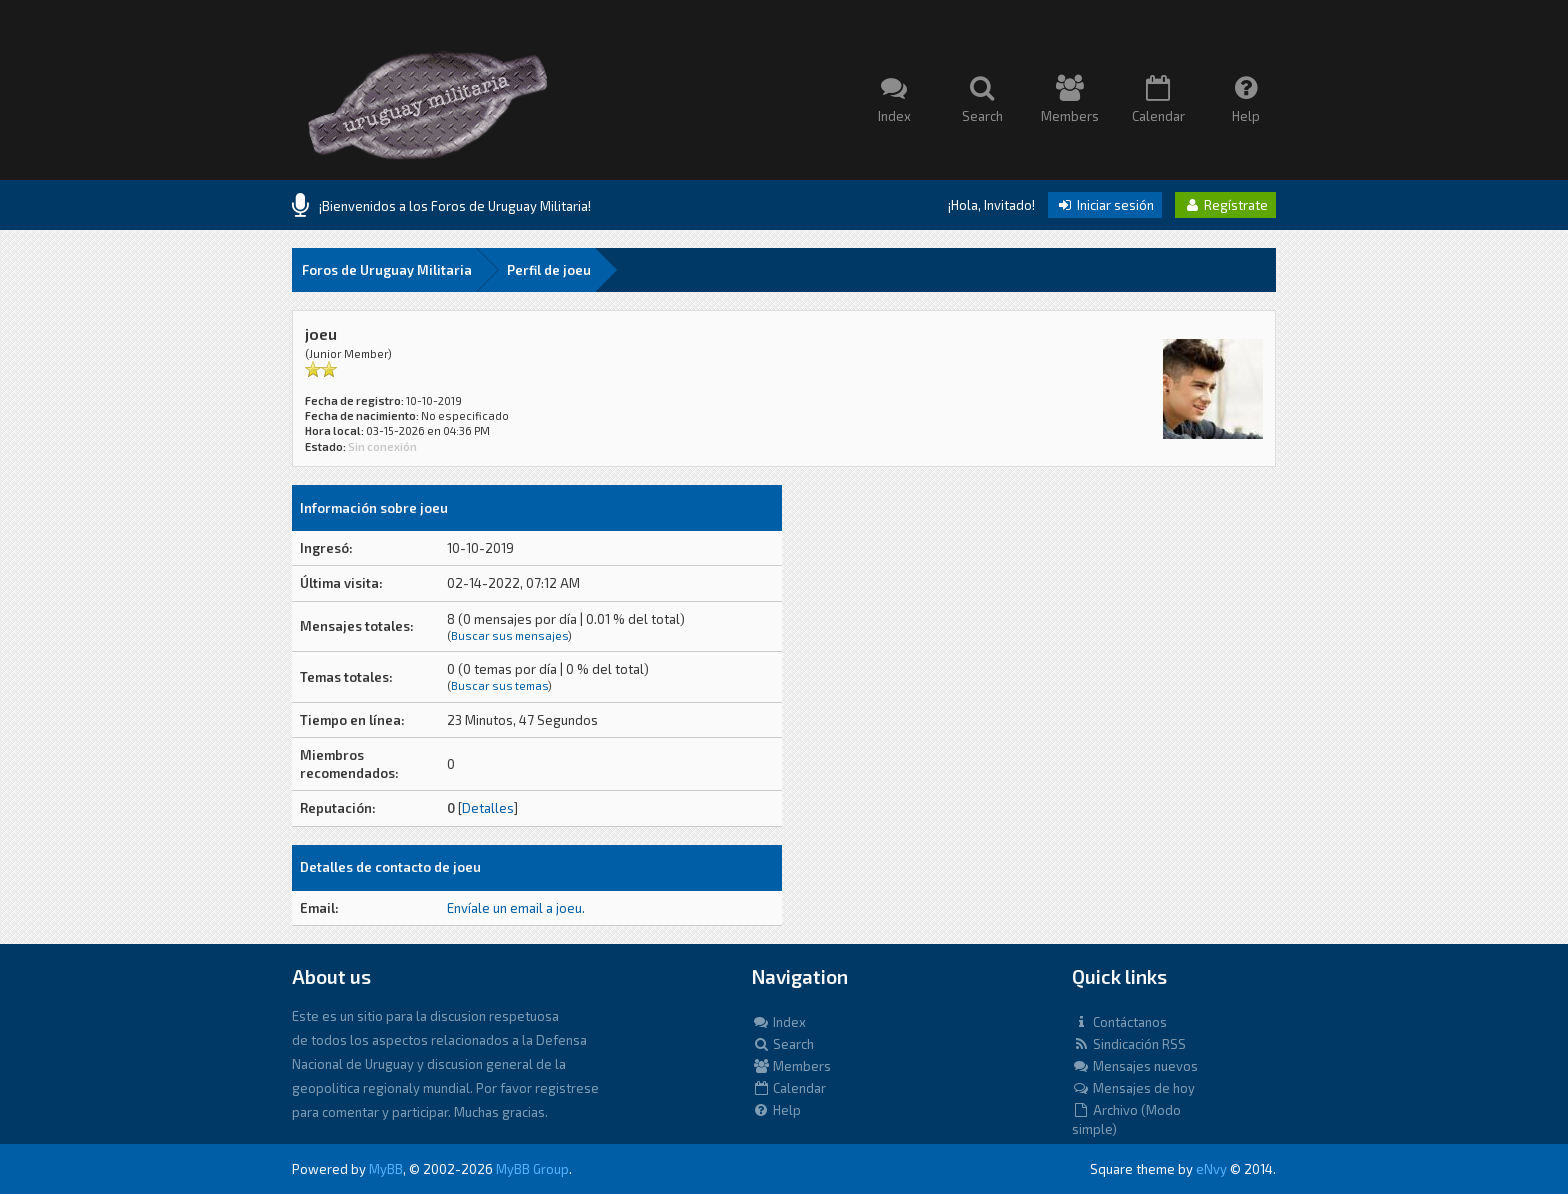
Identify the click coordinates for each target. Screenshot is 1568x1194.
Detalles (488, 808)
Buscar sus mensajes (509, 635)
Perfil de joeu (549, 270)
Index (779, 1022)
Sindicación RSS (1129, 1044)
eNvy (1211, 1169)
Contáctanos (1119, 1022)
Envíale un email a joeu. (516, 908)
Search (783, 1044)
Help (776, 1110)
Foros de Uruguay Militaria (387, 270)
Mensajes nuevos (1135, 1066)
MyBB (386, 1169)
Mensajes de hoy (1133, 1088)
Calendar (789, 1088)
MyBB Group (532, 1169)
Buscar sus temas (499, 685)
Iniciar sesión (1105, 205)
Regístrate (1225, 205)
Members (791, 1066)
